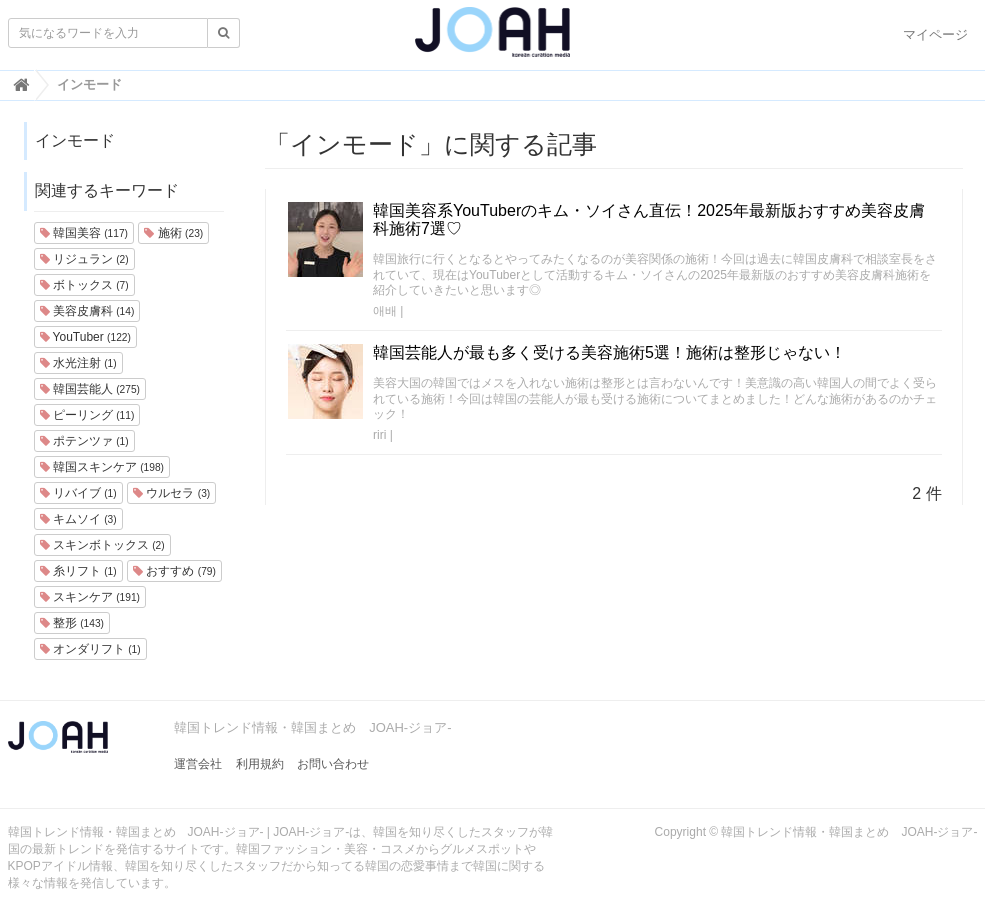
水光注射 (78, 363)
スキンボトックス (102, 545)
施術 (173, 233)
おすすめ (174, 571)
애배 (385, 311)
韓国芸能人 (90, 389)
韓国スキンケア (102, 467)
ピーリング (87, 415)
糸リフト (78, 571)
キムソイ (78, 519)
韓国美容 (84, 233)
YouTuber (85, 337)
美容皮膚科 (87, 311)
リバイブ (78, 493)
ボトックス (84, 285)
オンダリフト (90, 649)
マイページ (935, 34)
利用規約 (260, 764)
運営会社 (198, 764)
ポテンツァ (84, 441)
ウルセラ (171, 493)
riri (379, 435)
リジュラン (84, 259)
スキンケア (90, 597)
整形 (72, 623)
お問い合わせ (333, 764)
